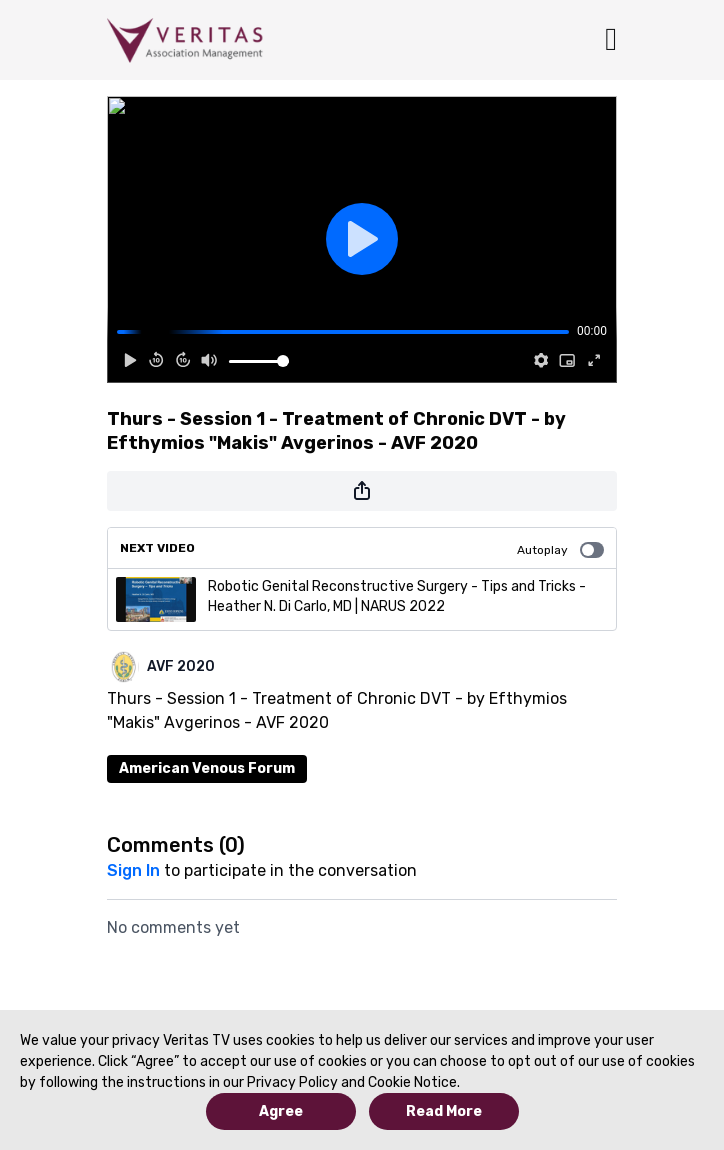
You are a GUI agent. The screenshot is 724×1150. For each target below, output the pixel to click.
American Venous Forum (207, 768)
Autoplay (560, 550)
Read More (444, 1111)
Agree (281, 1111)
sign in (133, 870)
